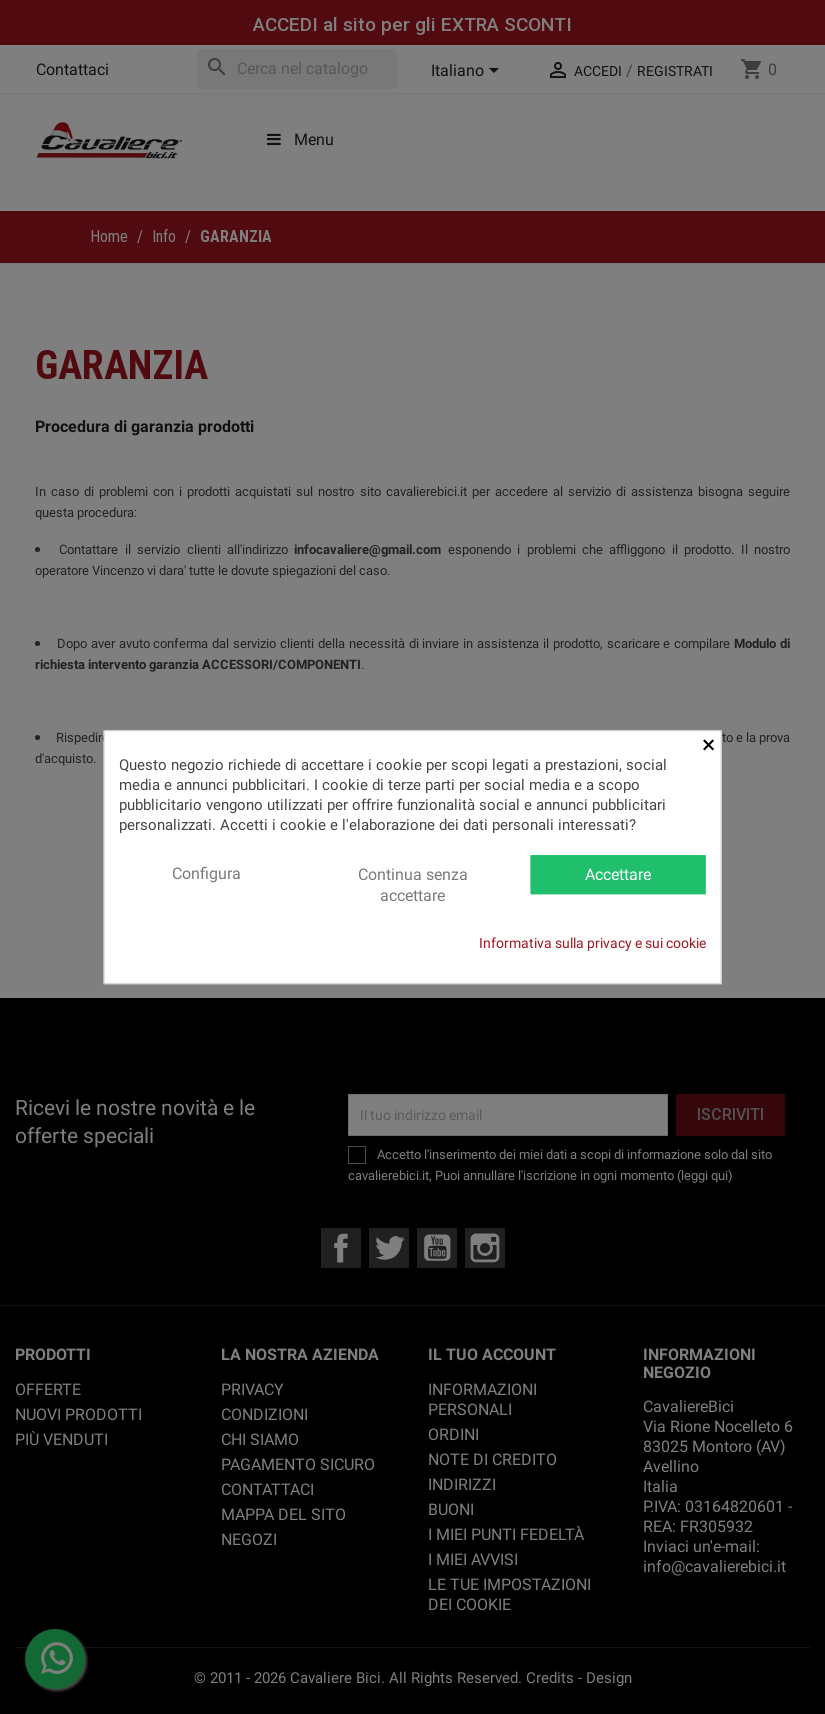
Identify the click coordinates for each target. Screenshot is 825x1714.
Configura (206, 873)
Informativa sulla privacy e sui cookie (592, 943)
